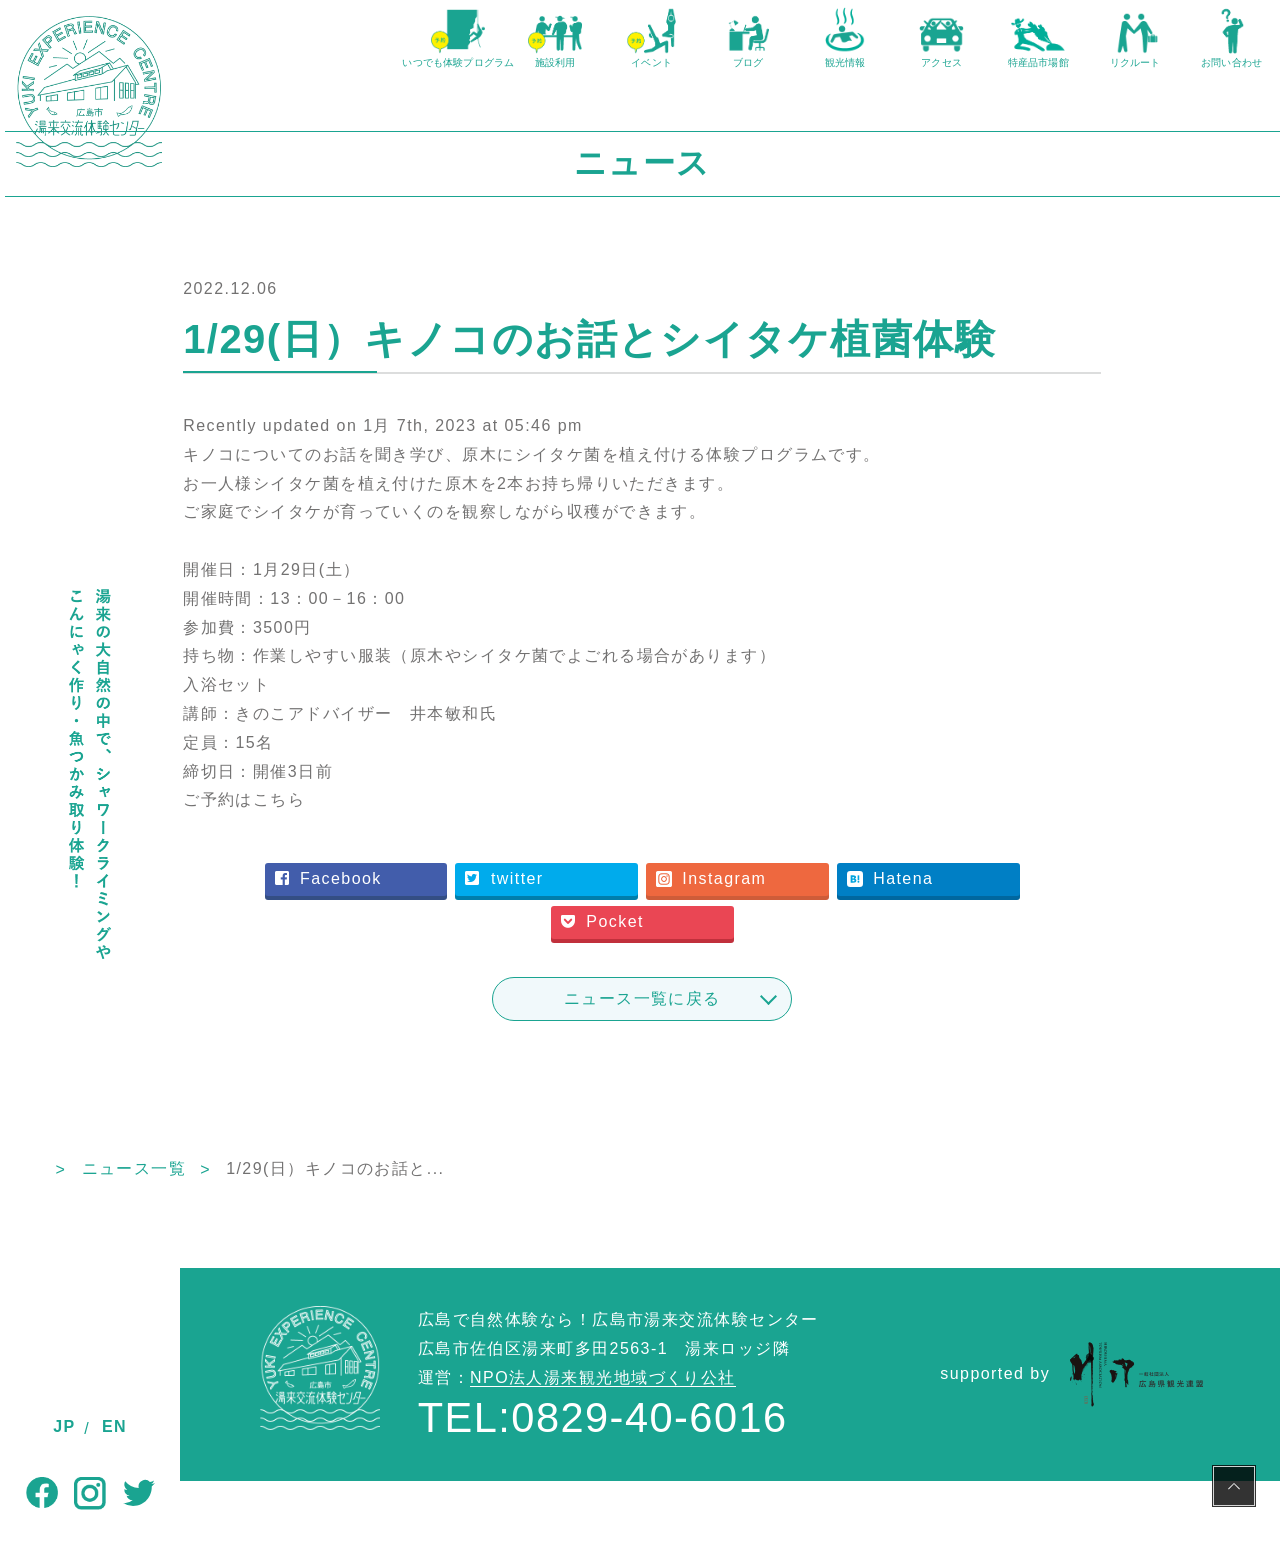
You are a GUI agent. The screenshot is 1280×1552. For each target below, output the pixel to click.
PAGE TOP (1234, 1489)
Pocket (693, 992)
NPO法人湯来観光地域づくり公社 (603, 1448)
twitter (599, 949)
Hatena (971, 949)
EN (114, 1426)
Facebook (429, 949)
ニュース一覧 (309, 1239)
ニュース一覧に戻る (730, 1068)
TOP (198, 1239)
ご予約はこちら (395, 870)
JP (64, 1426)
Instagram (799, 949)
